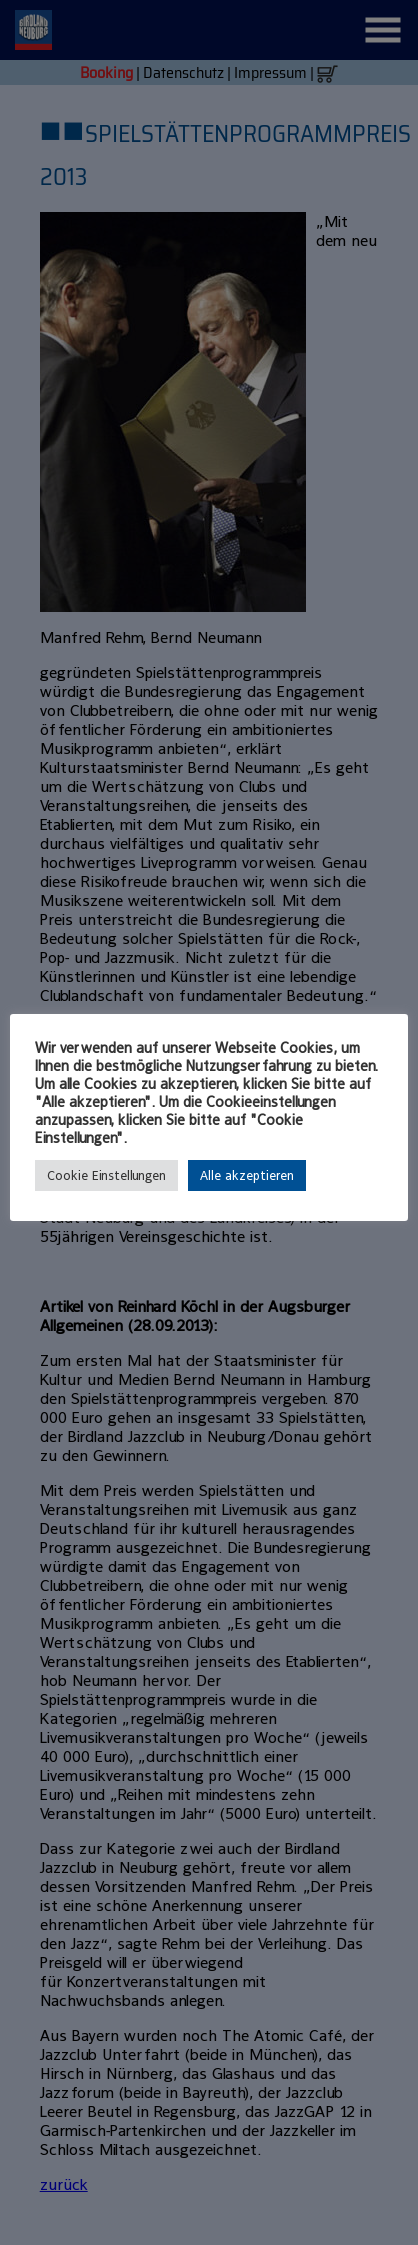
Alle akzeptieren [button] (247, 1175)
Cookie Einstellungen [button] (106, 1175)
